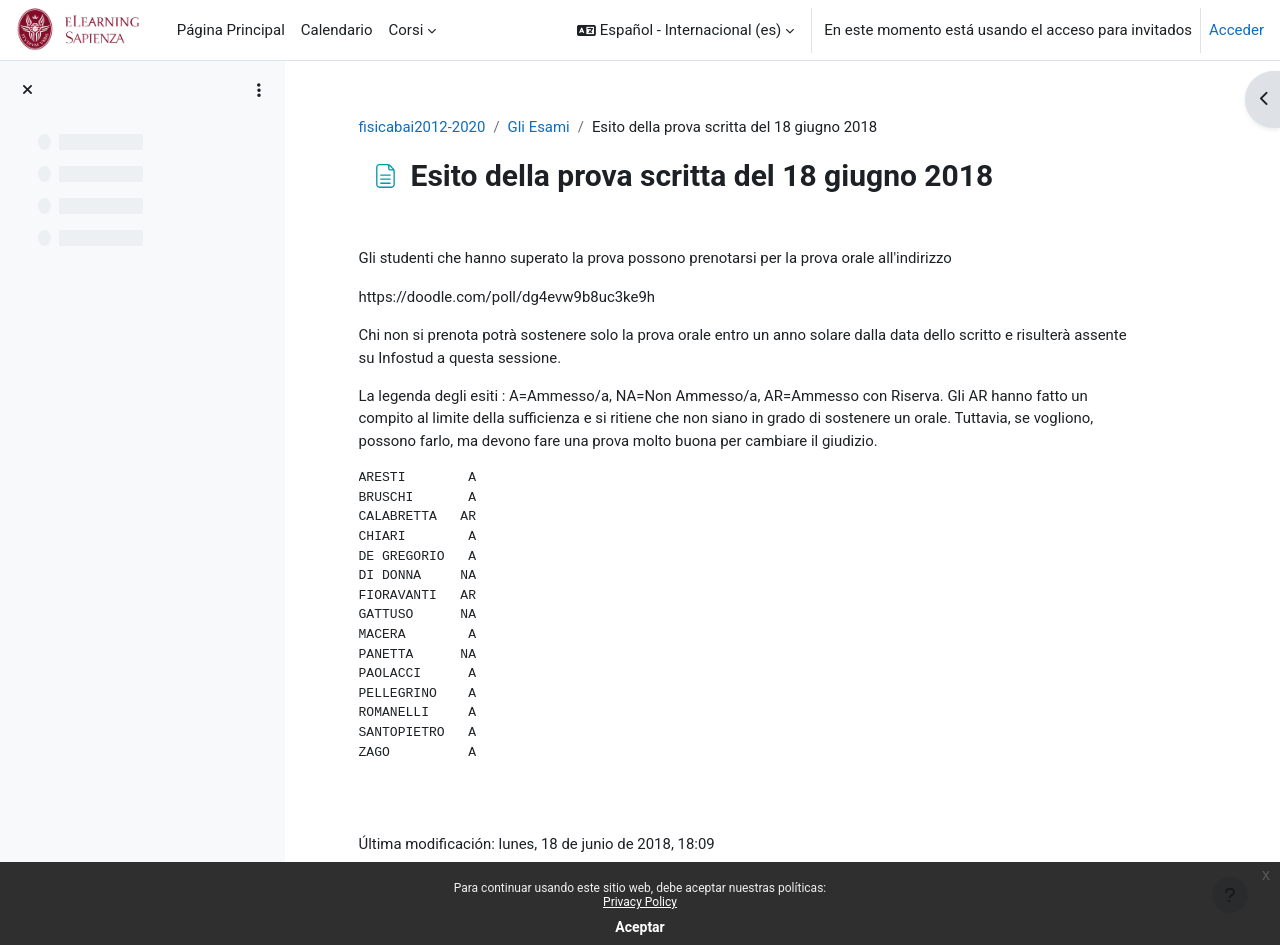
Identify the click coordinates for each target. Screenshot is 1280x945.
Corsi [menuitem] (406, 30)
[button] (685, 30)
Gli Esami (555, 127)
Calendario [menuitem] (337, 30)
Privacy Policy (640, 902)
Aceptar (640, 927)
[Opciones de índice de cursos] (259, 90)
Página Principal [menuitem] (231, 30)
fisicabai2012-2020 (439, 127)
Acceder (1236, 30)
